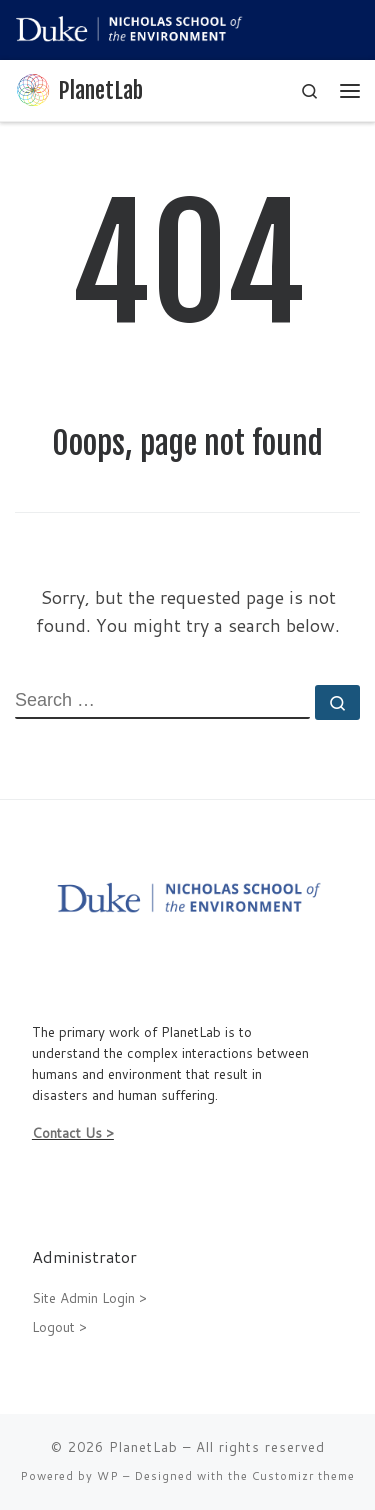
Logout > (59, 1326)
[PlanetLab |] (33, 89)
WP (108, 1476)
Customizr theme (303, 1476)
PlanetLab (143, 1447)
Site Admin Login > (89, 1297)
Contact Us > (73, 1132)
